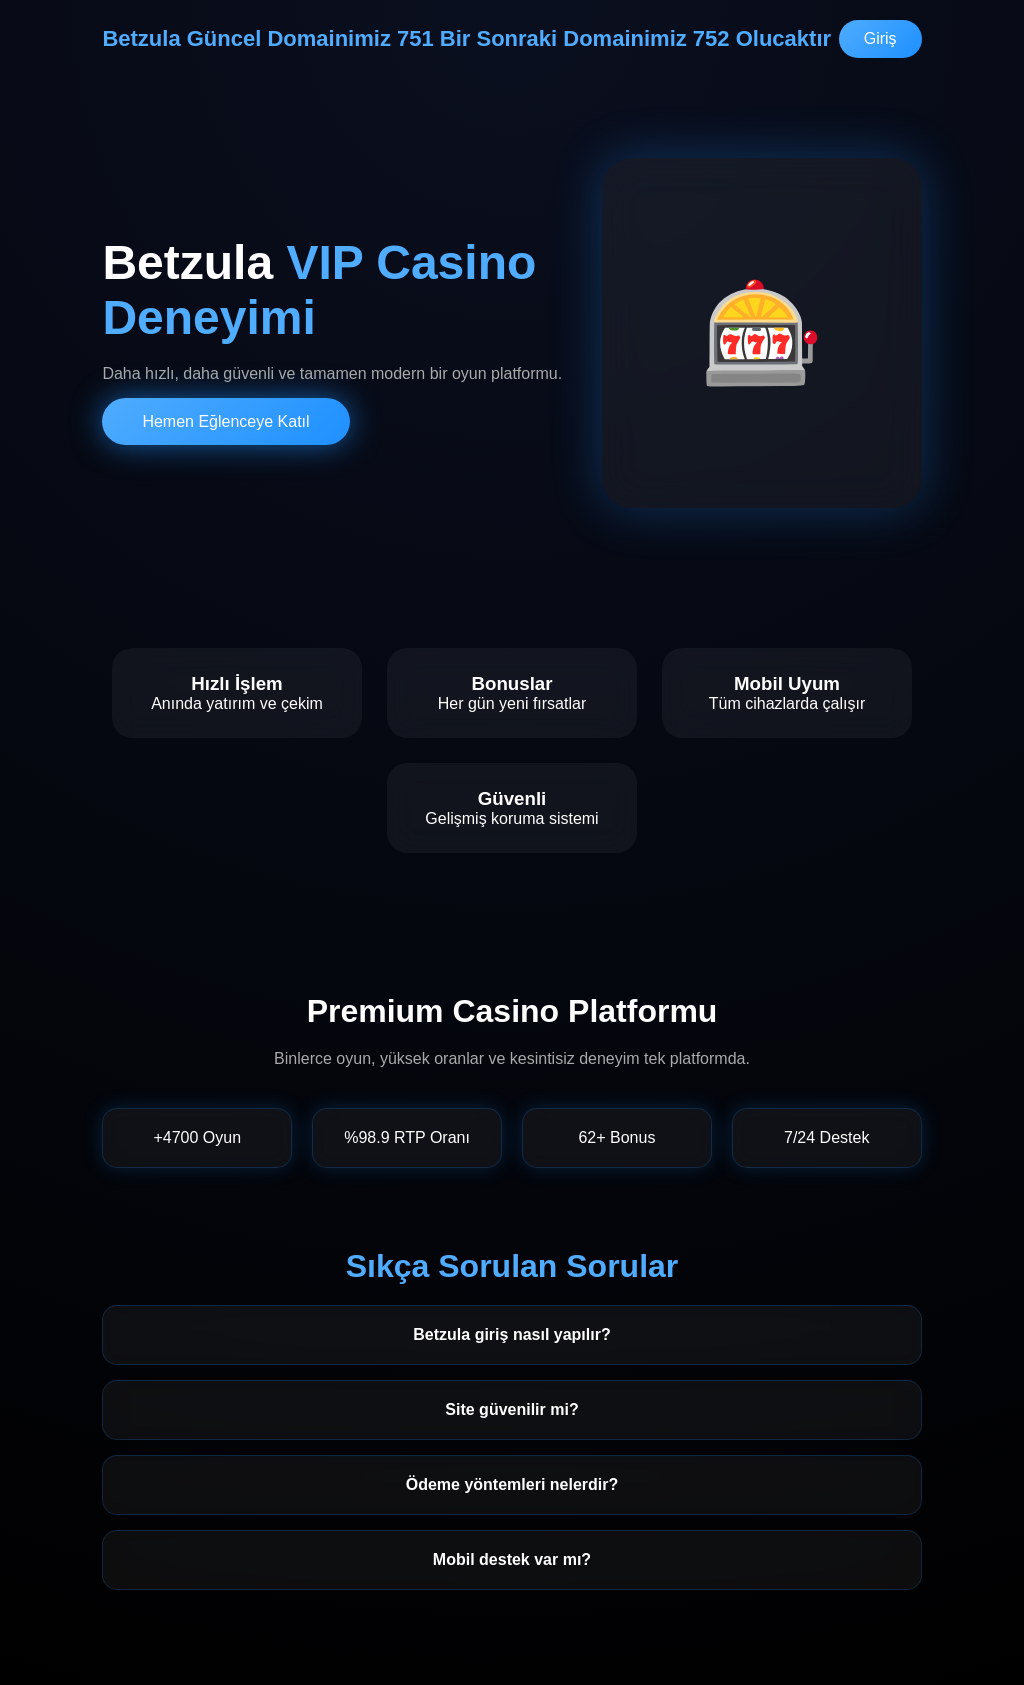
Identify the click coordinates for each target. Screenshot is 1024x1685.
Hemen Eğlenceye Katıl (225, 421)
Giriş (880, 38)
